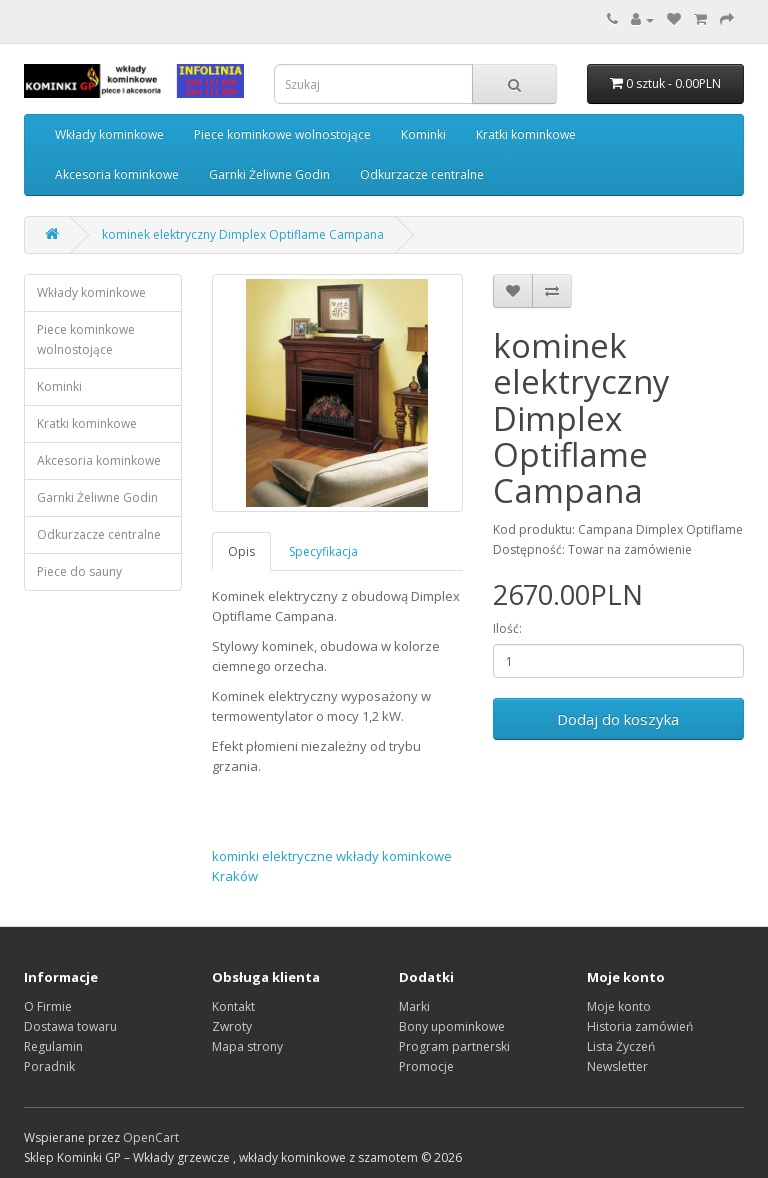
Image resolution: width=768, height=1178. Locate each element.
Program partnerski (454, 1046)
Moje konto (619, 1006)
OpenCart (151, 1137)
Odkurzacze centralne (422, 174)
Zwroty (232, 1026)
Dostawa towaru (70, 1026)
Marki (414, 1006)
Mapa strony (247, 1046)
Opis (241, 551)
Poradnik (49, 1066)
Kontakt (233, 1006)
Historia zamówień (640, 1026)
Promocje (426, 1066)
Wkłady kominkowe (109, 134)
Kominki (423, 134)
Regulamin (53, 1046)
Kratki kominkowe (526, 134)
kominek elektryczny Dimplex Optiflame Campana (243, 234)
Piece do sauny (79, 571)
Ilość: (507, 628)
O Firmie (48, 1006)
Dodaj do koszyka (618, 719)
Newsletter (617, 1066)
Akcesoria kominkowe (117, 174)
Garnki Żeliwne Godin (269, 174)
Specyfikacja (323, 551)
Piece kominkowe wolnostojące (282, 134)
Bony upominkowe (452, 1026)
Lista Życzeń (621, 1046)
